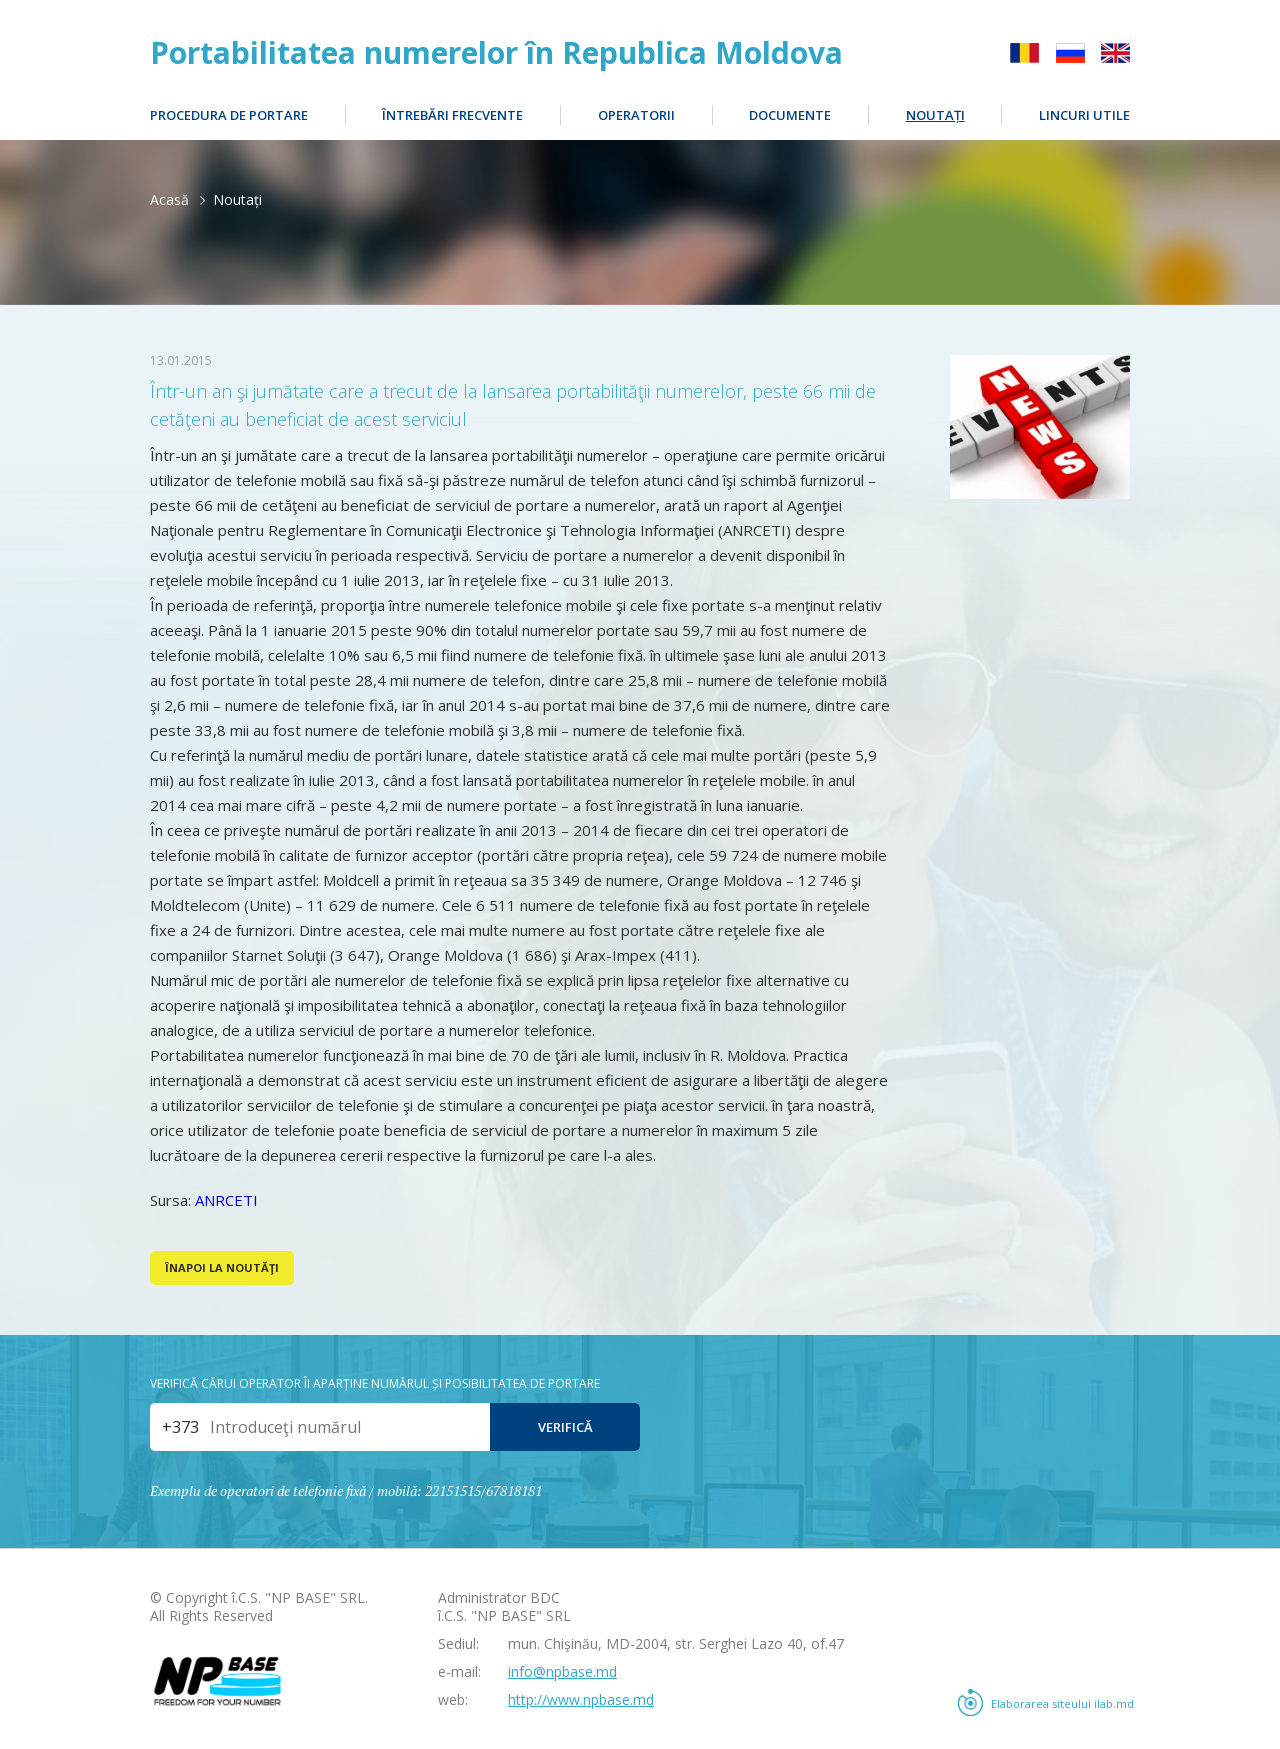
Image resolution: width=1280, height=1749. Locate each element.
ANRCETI (226, 1200)
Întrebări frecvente (452, 115)
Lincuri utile (1084, 115)
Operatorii (636, 115)
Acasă (169, 199)
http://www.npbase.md (581, 1699)
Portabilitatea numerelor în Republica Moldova (496, 53)
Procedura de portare (229, 115)
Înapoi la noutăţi (222, 1267)
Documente (790, 115)
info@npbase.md (562, 1671)
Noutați (935, 115)
